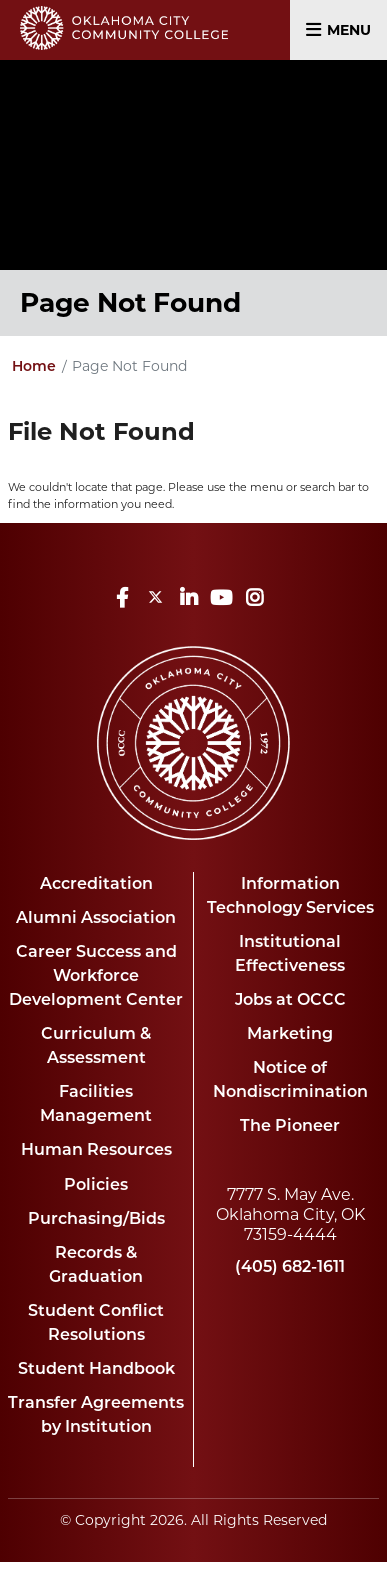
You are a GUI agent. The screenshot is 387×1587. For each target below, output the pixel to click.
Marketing (290, 1033)
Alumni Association (96, 917)
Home (34, 366)
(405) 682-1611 (290, 1266)
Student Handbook (96, 1368)
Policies (96, 1184)
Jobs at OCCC (290, 999)
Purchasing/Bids (96, 1218)
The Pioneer (290, 1125)
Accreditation (96, 883)
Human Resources (96, 1149)
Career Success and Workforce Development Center (96, 975)
